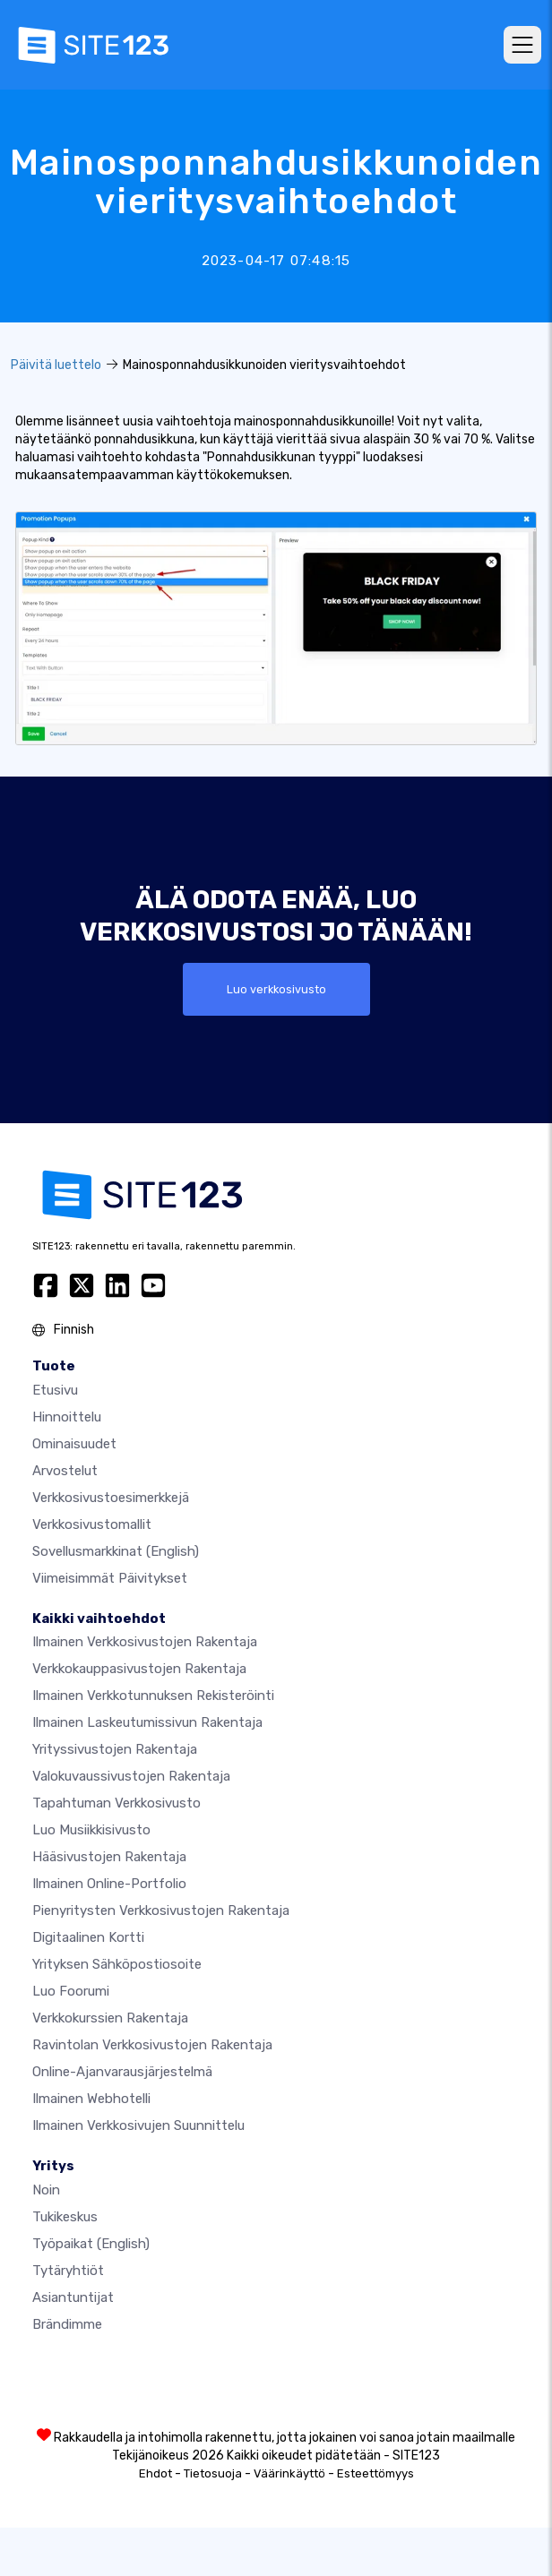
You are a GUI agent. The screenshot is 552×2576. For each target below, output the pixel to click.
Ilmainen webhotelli (91, 2099)
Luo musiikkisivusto (91, 1830)
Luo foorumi (70, 1991)
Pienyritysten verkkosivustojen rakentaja (160, 1910)
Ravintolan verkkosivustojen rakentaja (152, 2045)
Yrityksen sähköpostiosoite (117, 1964)
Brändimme (67, 2324)
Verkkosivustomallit (91, 1524)
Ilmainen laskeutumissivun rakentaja (147, 1722)
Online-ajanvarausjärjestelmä (122, 2072)
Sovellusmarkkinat (115, 1551)
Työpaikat (91, 2244)
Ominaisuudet (74, 1444)
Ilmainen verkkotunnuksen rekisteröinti (153, 1695)
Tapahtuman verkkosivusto (116, 1803)
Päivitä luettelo (56, 365)
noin (46, 2190)
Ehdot (155, 2473)
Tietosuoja (213, 2473)
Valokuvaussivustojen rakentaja (131, 1776)
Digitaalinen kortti (88, 1937)
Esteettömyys (375, 2473)
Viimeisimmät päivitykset (109, 1578)
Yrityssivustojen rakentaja (114, 1749)
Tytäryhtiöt (68, 2271)
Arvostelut (65, 1471)
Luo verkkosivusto (276, 989)
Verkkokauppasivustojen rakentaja (139, 1669)
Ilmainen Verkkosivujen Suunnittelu (138, 2125)
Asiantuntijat (73, 2297)
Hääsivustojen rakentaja (109, 1857)
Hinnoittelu (66, 1417)
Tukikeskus (65, 2217)
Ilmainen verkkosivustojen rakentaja (144, 1642)
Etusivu (55, 1390)
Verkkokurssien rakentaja (110, 2018)
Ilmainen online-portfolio (109, 1884)
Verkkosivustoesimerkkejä (110, 1498)
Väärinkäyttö (289, 2473)
